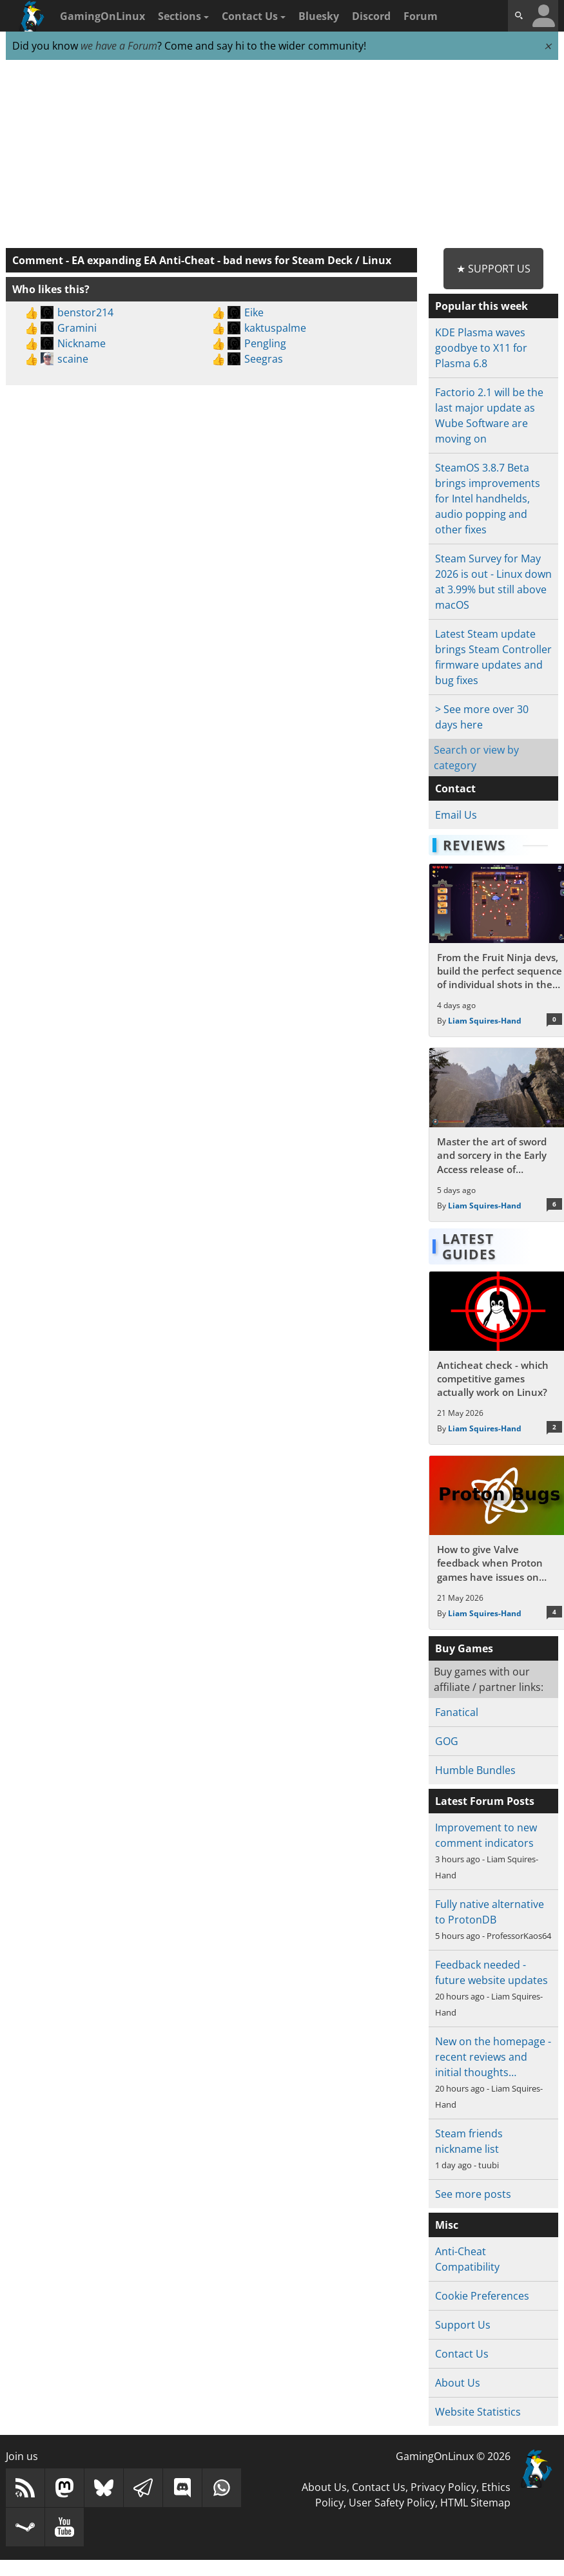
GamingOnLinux (102, 16)
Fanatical (456, 1712)
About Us (457, 2383)
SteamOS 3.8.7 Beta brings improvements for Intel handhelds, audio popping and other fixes (487, 499)
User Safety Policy (392, 2502)
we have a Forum (119, 46)
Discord (371, 16)
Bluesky (318, 16)
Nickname (81, 343)
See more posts (473, 2194)
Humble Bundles (475, 1770)
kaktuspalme (275, 328)
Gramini (77, 328)
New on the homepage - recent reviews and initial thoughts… (493, 2056)
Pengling (265, 343)
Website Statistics (478, 2412)
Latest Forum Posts (484, 1801)
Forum (421, 16)
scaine (72, 359)
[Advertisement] (282, 154)
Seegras (263, 359)
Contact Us (254, 16)
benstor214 (85, 312)
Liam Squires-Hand (484, 1020)
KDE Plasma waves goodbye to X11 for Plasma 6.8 (481, 347)
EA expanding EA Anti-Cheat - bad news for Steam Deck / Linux (231, 260)
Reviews (474, 845)
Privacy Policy (443, 2487)
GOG (446, 1741)
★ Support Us (493, 269)
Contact (455, 788)
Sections (183, 16)
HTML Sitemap (475, 2502)
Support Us (463, 2325)
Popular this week (481, 306)
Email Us (456, 815)
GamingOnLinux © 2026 (453, 2456)
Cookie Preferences (482, 2296)
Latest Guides (469, 1246)
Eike (254, 312)
